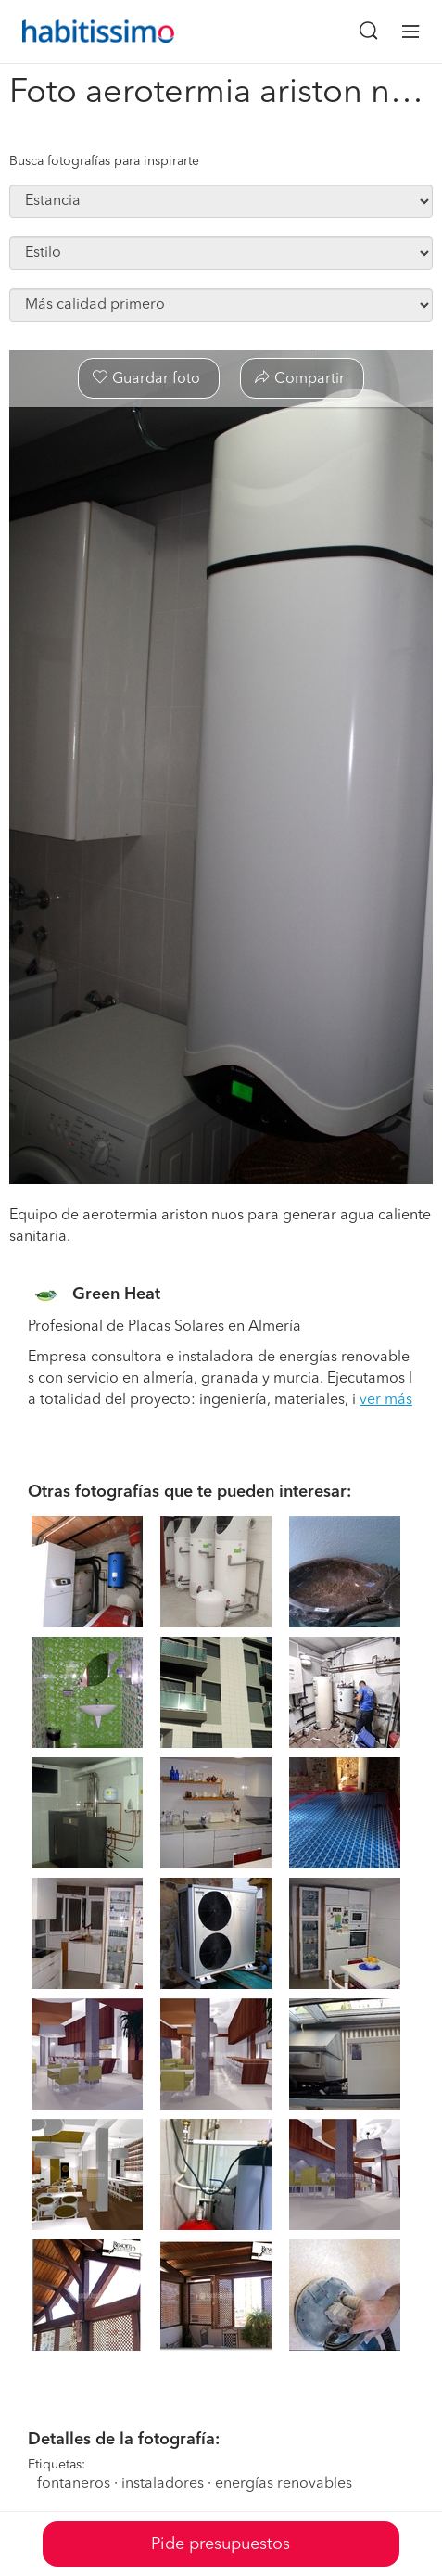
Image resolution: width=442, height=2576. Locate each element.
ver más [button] (386, 1400)
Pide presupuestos (220, 2544)
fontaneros (73, 2484)
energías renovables (283, 2484)
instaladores (162, 2484)
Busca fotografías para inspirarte (104, 161)
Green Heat (116, 1294)
